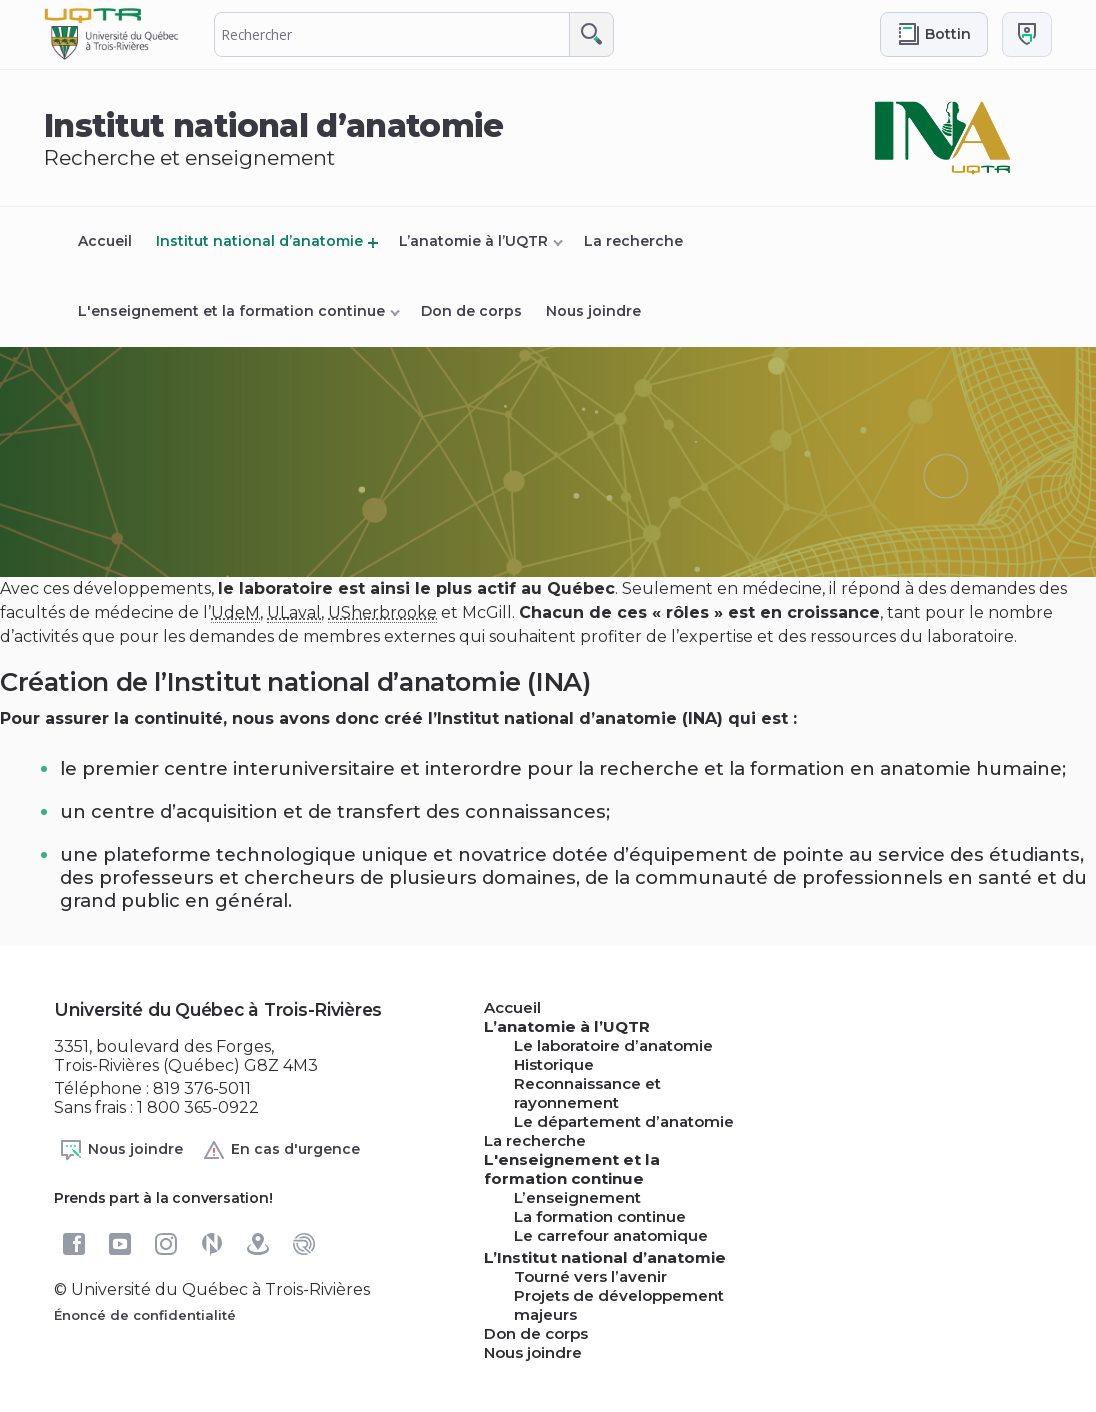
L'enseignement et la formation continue (231, 311)
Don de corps (471, 311)
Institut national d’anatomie (259, 241)
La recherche (633, 241)
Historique (554, 1064)
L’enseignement (577, 1197)
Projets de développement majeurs (619, 1305)
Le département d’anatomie (624, 1121)
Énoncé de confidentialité (145, 1315)
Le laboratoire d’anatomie (613, 1045)
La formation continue (600, 1216)
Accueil (105, 241)
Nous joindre (593, 311)
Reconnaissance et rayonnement (587, 1093)
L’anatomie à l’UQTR (473, 241)
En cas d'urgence (281, 1150)
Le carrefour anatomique (611, 1235)
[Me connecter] (1027, 34)
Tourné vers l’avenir (590, 1276)
